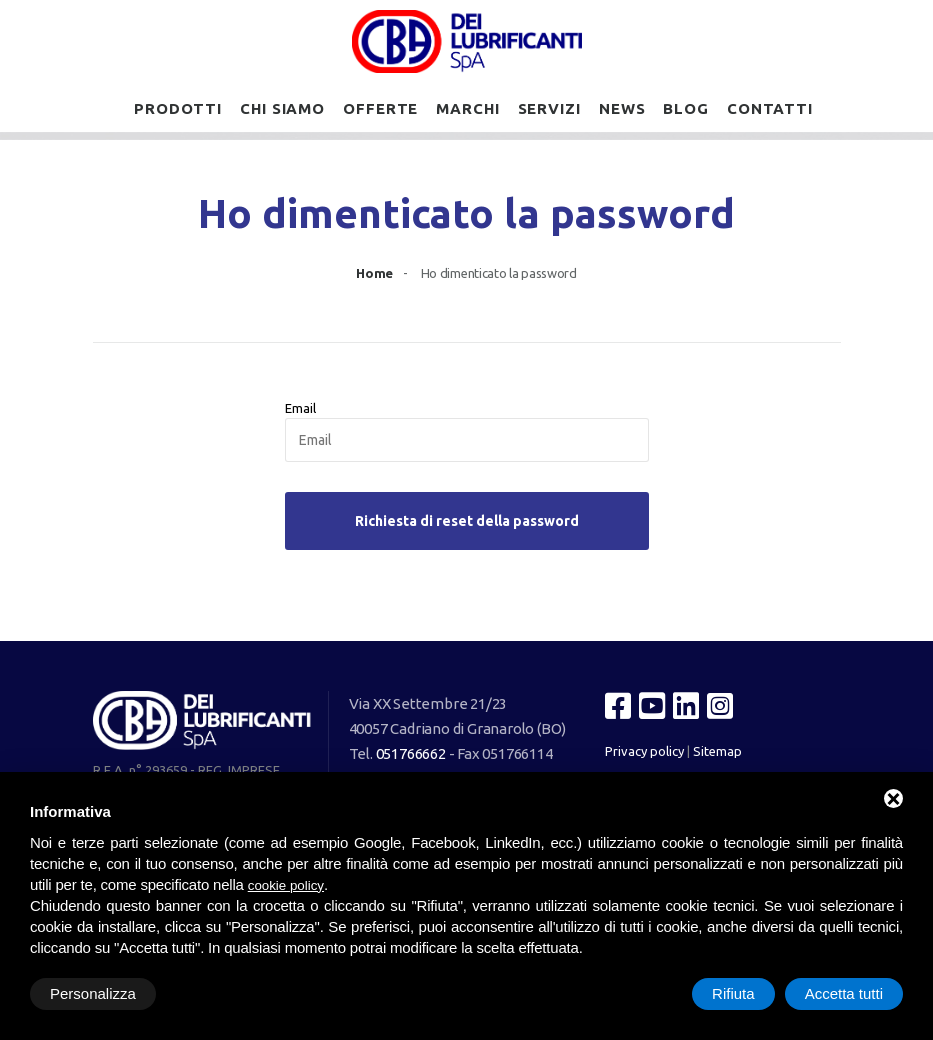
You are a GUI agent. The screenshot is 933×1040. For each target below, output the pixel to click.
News (622, 108)
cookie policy (286, 885)
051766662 (411, 753)
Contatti (770, 108)
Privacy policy (644, 751)
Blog (686, 108)
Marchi (467, 108)
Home (374, 273)
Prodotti (178, 108)
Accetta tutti (844, 993)
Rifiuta (733, 993)
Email (300, 408)
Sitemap (717, 751)
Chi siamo (282, 108)
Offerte (380, 108)
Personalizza (93, 993)
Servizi (549, 108)
